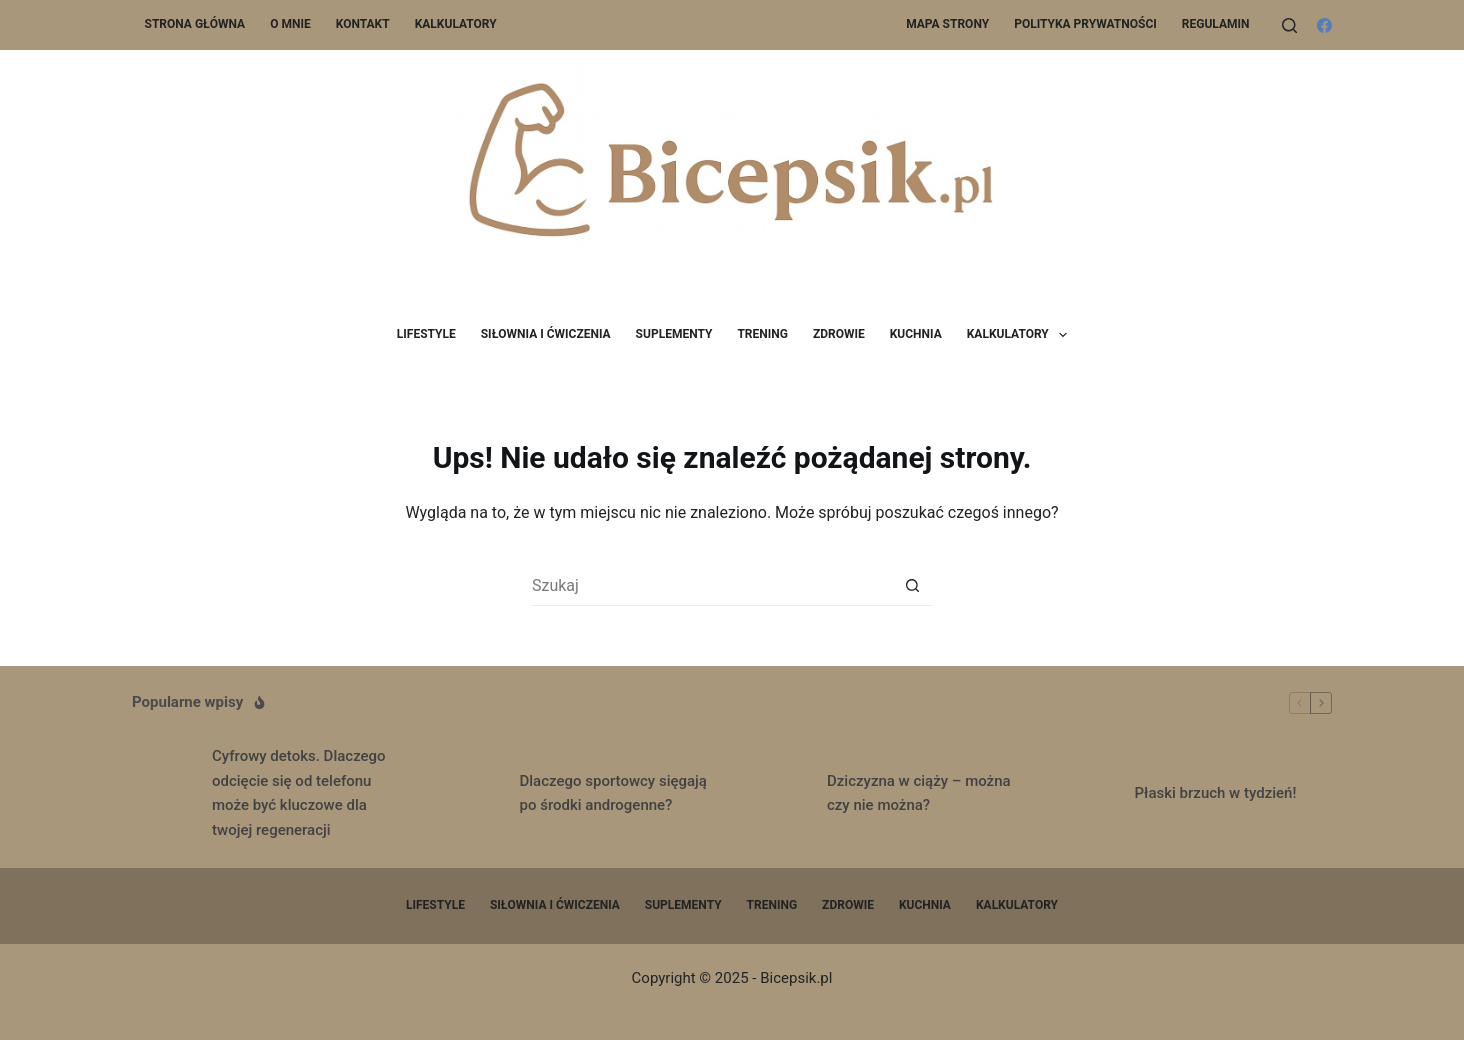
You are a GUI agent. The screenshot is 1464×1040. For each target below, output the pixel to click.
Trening (762, 334)
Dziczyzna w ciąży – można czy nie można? (919, 793)
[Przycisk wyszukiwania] (912, 586)
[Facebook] (1324, 25)
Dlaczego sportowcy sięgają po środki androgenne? (613, 793)
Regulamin (1216, 24)
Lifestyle (426, 334)
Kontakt (363, 24)
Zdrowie (839, 334)
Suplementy (674, 334)
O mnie (290, 24)
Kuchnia (916, 334)
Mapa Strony (947, 24)
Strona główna (195, 24)
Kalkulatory (456, 24)
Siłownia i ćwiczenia (546, 334)
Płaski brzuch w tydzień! (1216, 793)
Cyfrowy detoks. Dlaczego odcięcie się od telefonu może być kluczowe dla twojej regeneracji (299, 793)
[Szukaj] (1289, 25)
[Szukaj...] (712, 586)
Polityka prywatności (1085, 24)
